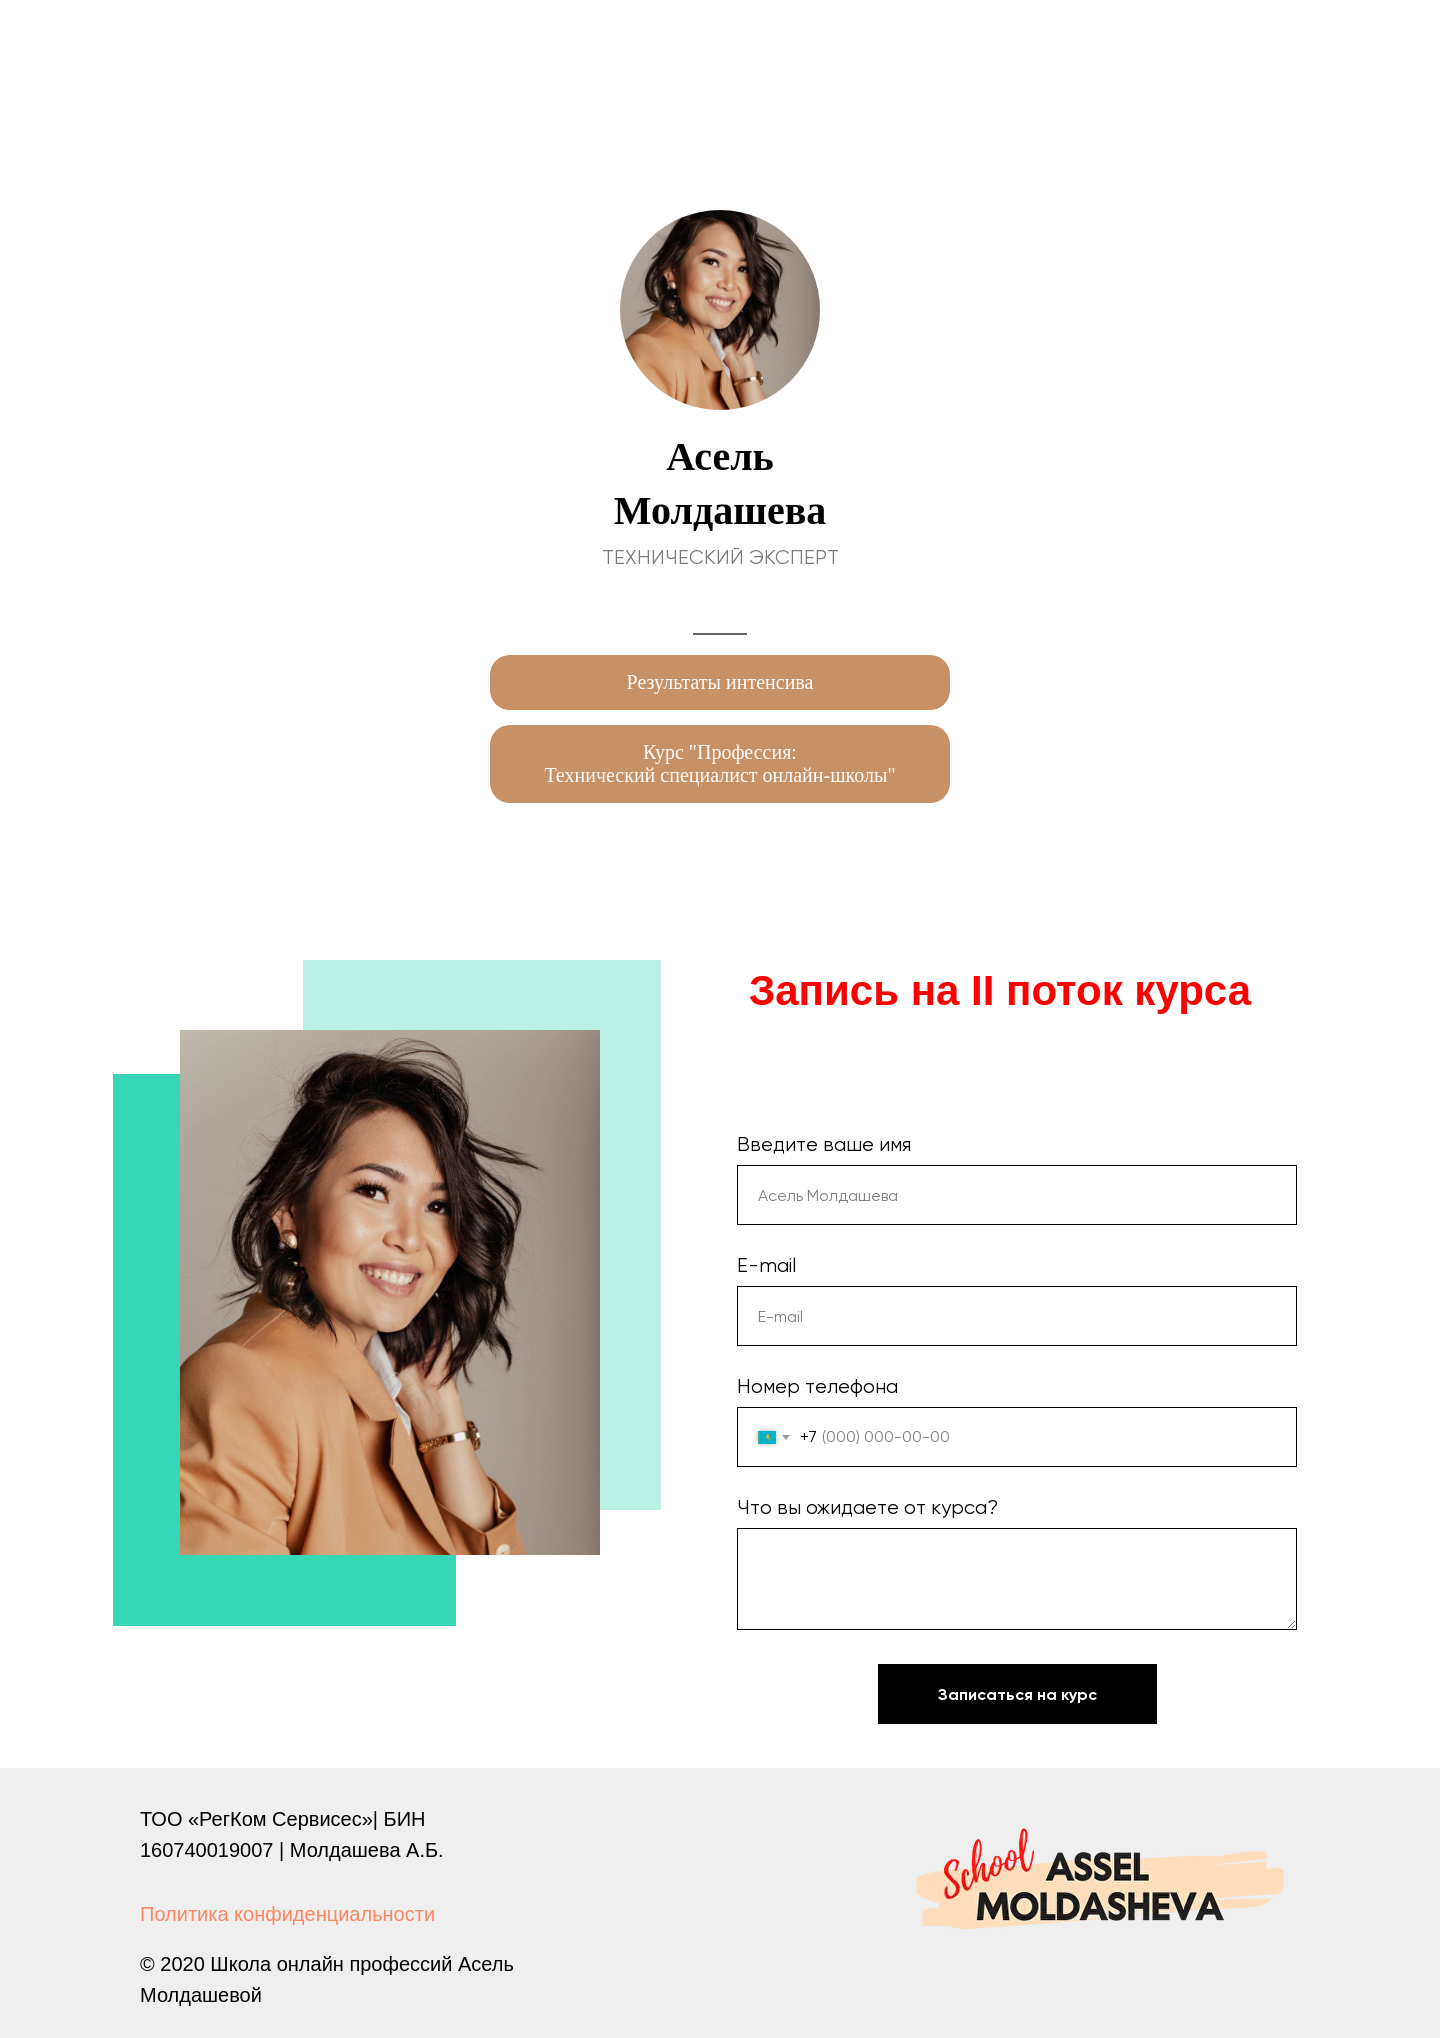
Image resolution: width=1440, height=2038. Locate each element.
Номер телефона (817, 1386)
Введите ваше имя (824, 1144)
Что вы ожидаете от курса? (867, 1507)
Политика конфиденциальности (287, 1914)
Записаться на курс (1047, 1694)
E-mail (766, 1265)
